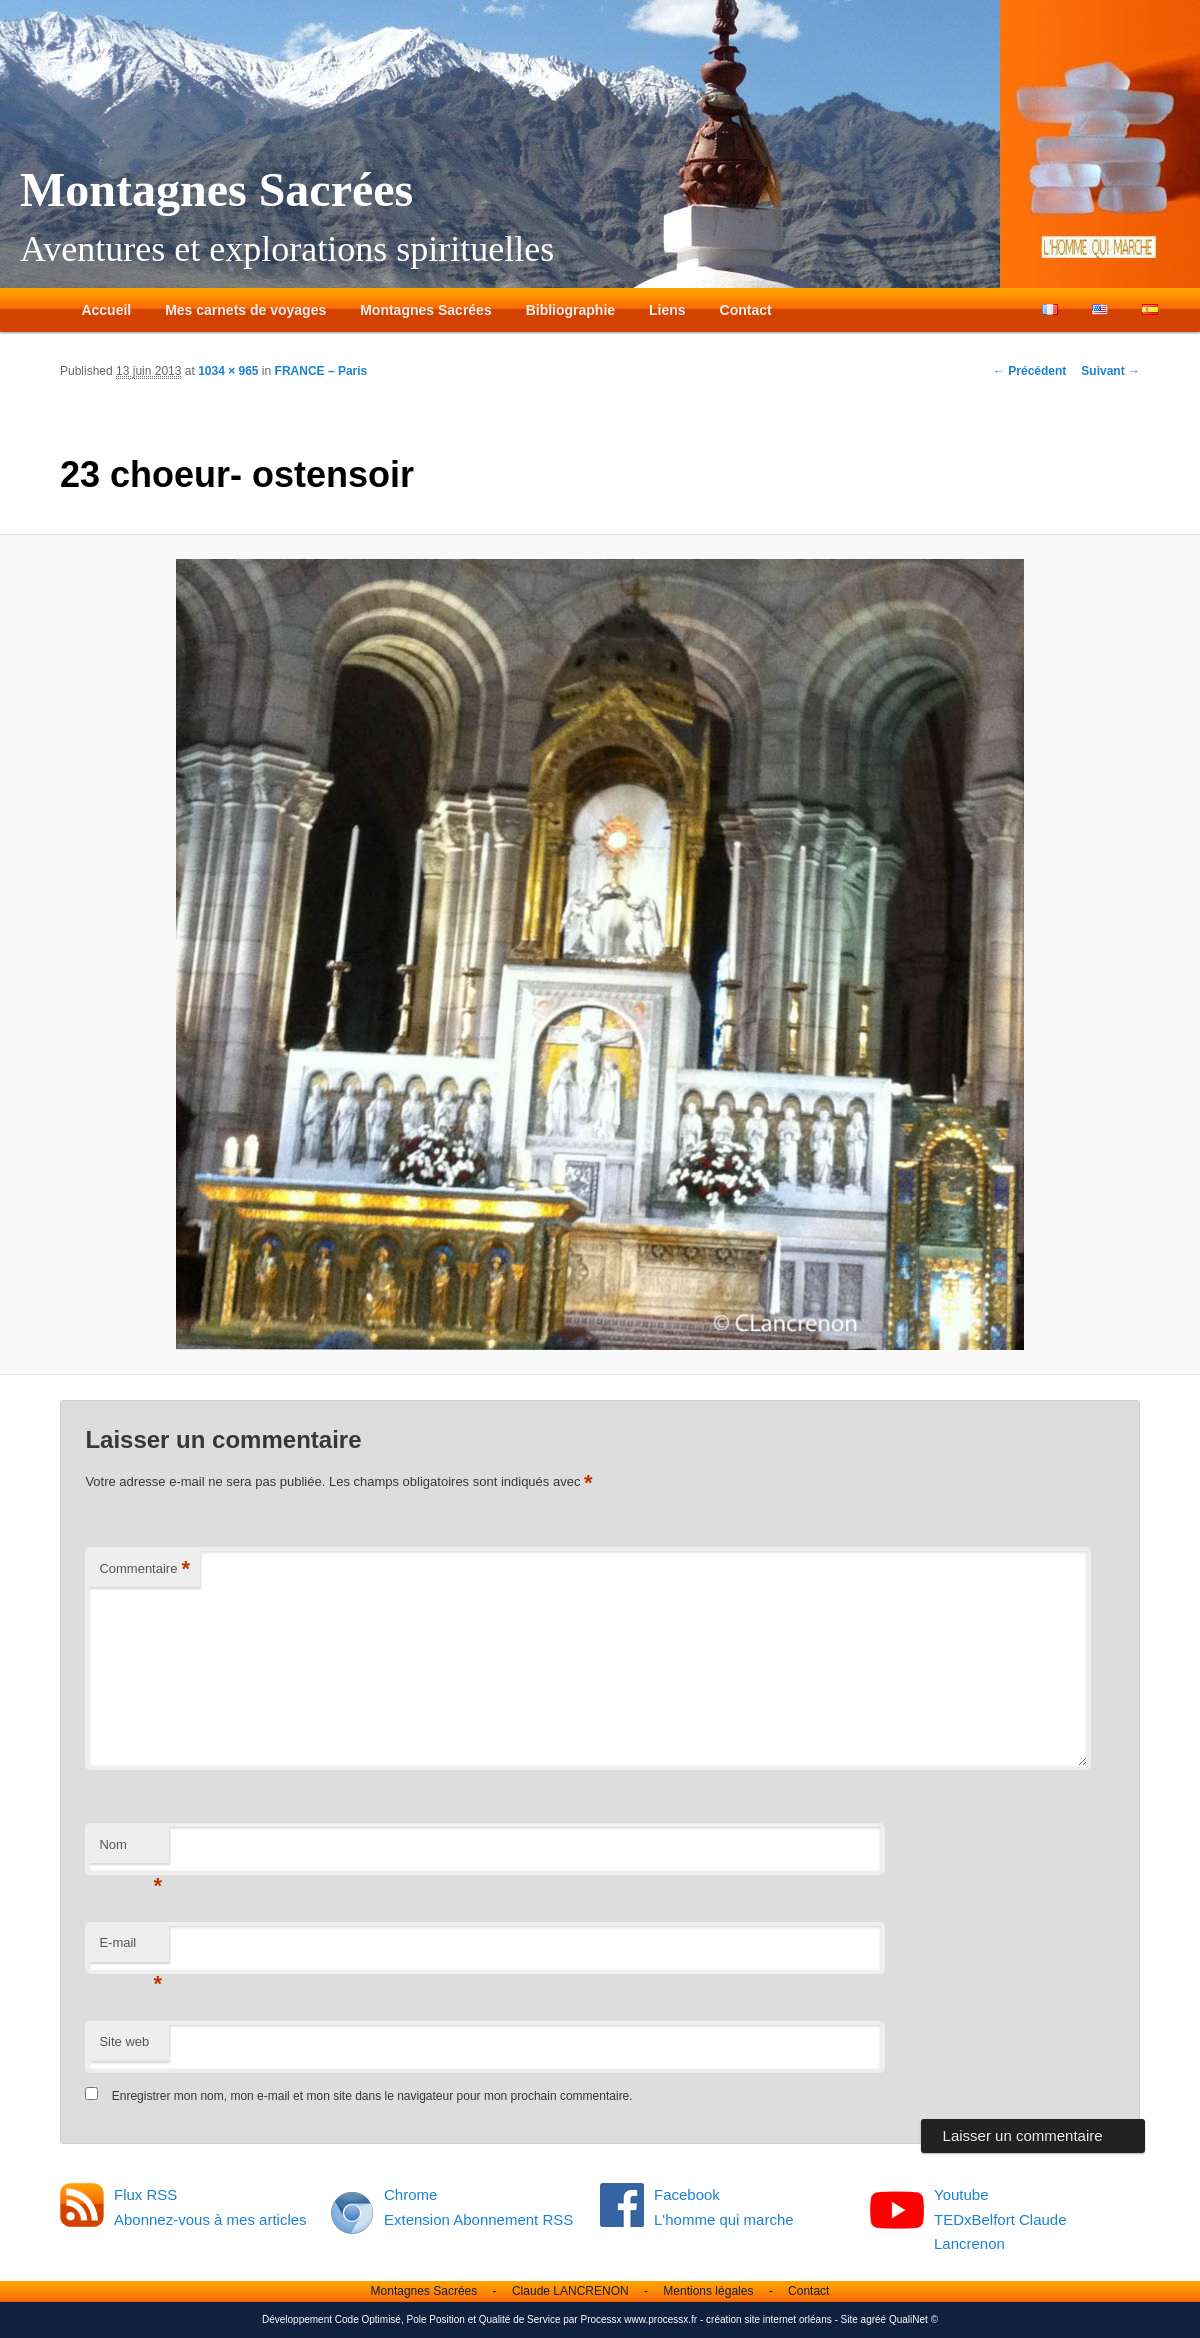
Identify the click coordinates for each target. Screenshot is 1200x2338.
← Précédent (1029, 371)
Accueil (106, 310)
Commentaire (144, 1569)
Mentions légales (708, 2291)
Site (849, 2319)
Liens (667, 310)
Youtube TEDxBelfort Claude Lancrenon (1000, 2219)
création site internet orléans (769, 2319)
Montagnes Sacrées (216, 189)
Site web (124, 2041)
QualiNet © (913, 2319)
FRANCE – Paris (321, 371)
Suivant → (1110, 371)
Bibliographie (570, 310)
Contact (746, 310)
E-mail (130, 1948)
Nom (130, 1850)
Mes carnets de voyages (245, 310)
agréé (874, 2319)
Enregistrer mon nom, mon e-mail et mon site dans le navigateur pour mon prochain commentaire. (372, 2096)
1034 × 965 (228, 371)
